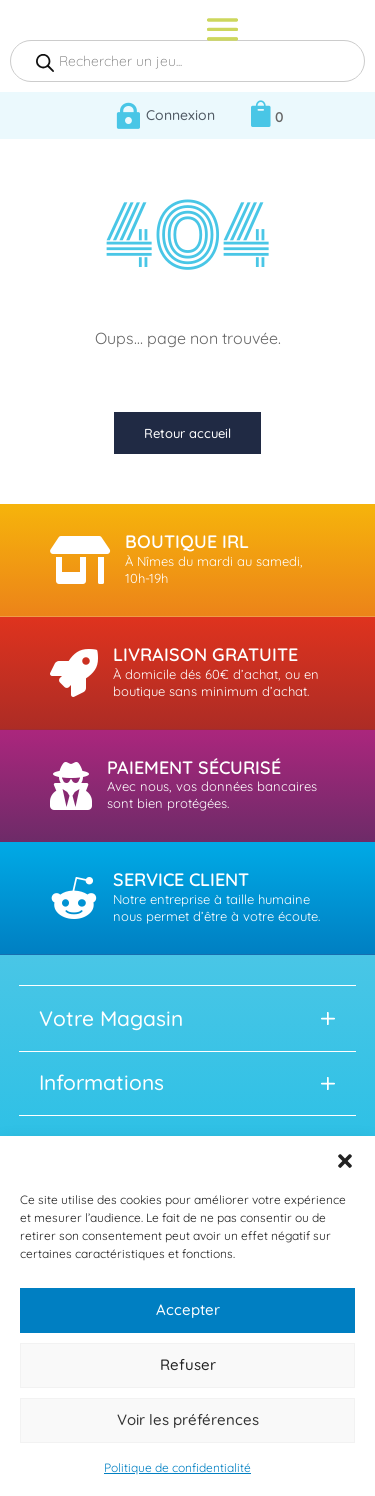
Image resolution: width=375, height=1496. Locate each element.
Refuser (188, 1364)
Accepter (188, 1309)
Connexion (180, 115)
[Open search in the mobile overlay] (187, 61)
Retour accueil (187, 433)
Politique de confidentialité (177, 1467)
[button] (345, 1161)
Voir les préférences (188, 1419)
